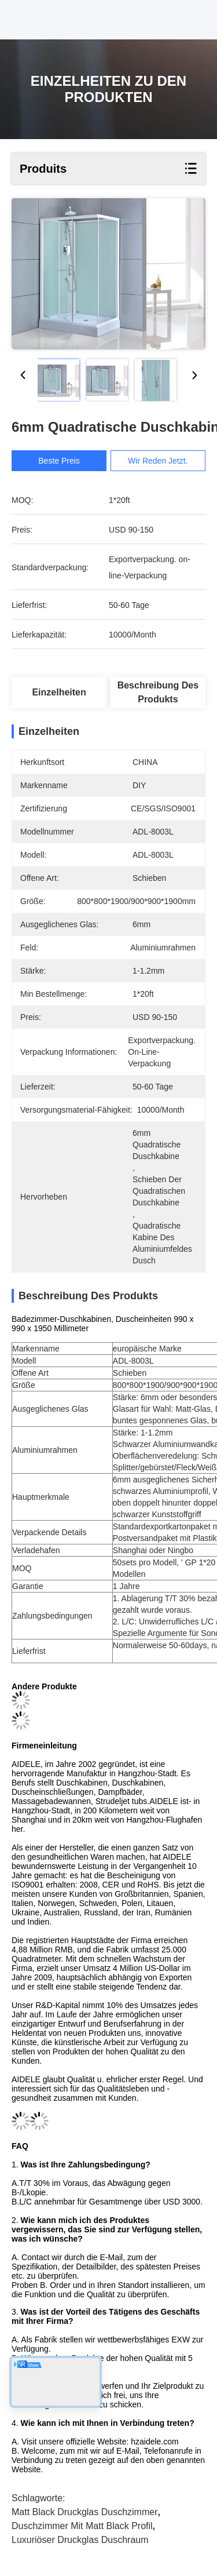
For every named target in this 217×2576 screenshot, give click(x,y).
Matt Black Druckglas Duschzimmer (85, 2512)
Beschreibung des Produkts (157, 692)
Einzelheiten (59, 692)
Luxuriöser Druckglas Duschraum (80, 2540)
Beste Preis (63, 460)
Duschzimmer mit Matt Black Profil (82, 2526)
